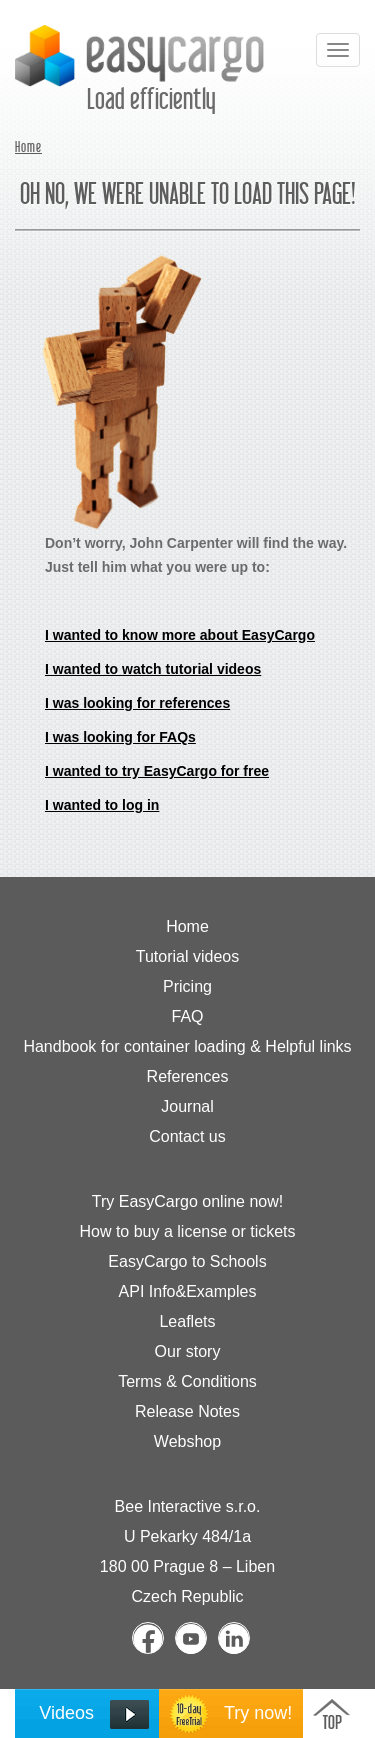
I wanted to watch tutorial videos (153, 669)
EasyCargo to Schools (187, 1261)
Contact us (187, 1136)
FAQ (187, 1016)
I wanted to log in (102, 805)
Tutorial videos (187, 956)
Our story (188, 1351)
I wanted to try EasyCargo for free (157, 771)
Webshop (187, 1441)
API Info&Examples (188, 1291)
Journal (187, 1106)
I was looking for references (137, 703)
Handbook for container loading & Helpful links (187, 1046)
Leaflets (187, 1321)
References (188, 1076)
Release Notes (187, 1411)
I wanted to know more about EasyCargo (180, 635)
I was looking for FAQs (120, 737)
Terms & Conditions (187, 1381)
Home (28, 147)
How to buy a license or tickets (187, 1231)
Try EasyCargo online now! (188, 1201)
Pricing (187, 986)
